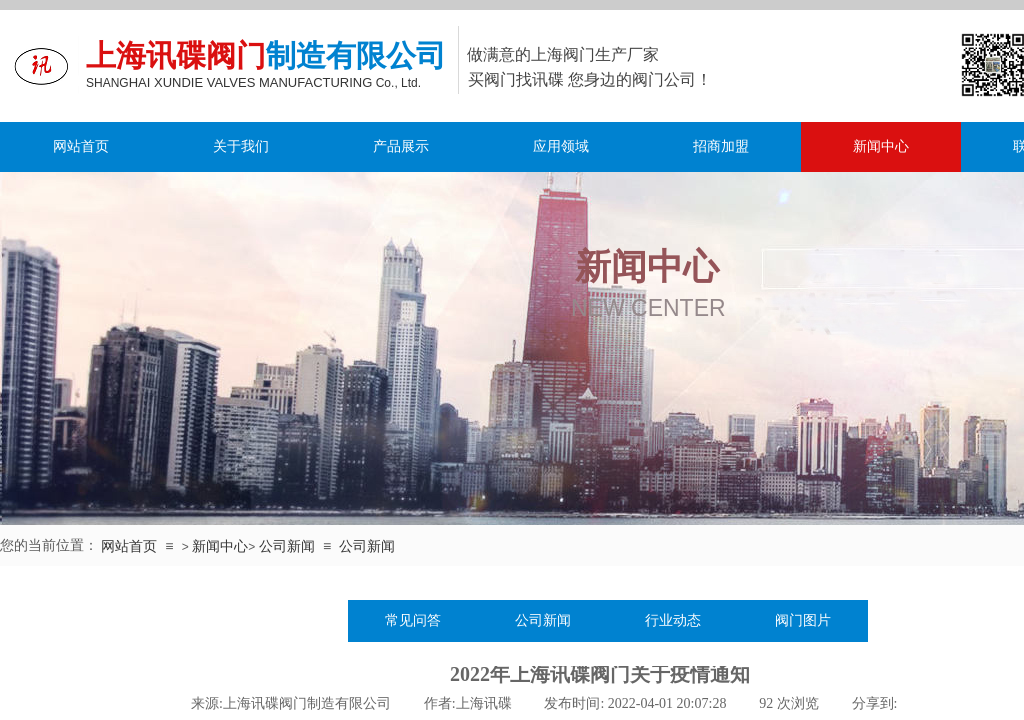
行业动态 (673, 620)
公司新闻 (287, 546)
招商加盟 (721, 146)
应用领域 (561, 146)
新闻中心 (881, 146)
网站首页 (81, 146)
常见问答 (413, 620)
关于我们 (241, 146)
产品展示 (401, 146)
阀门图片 (803, 620)
